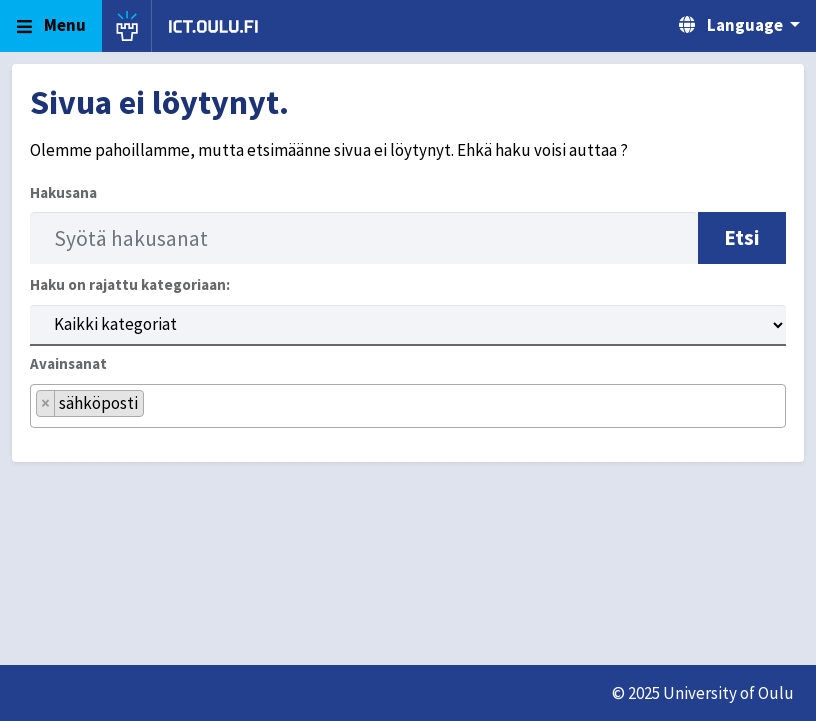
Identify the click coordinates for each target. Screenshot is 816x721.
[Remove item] (46, 404)
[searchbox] (155, 413)
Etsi (742, 237)
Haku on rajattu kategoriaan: (130, 284)
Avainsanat (68, 363)
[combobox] (408, 406)
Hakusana (63, 192)
